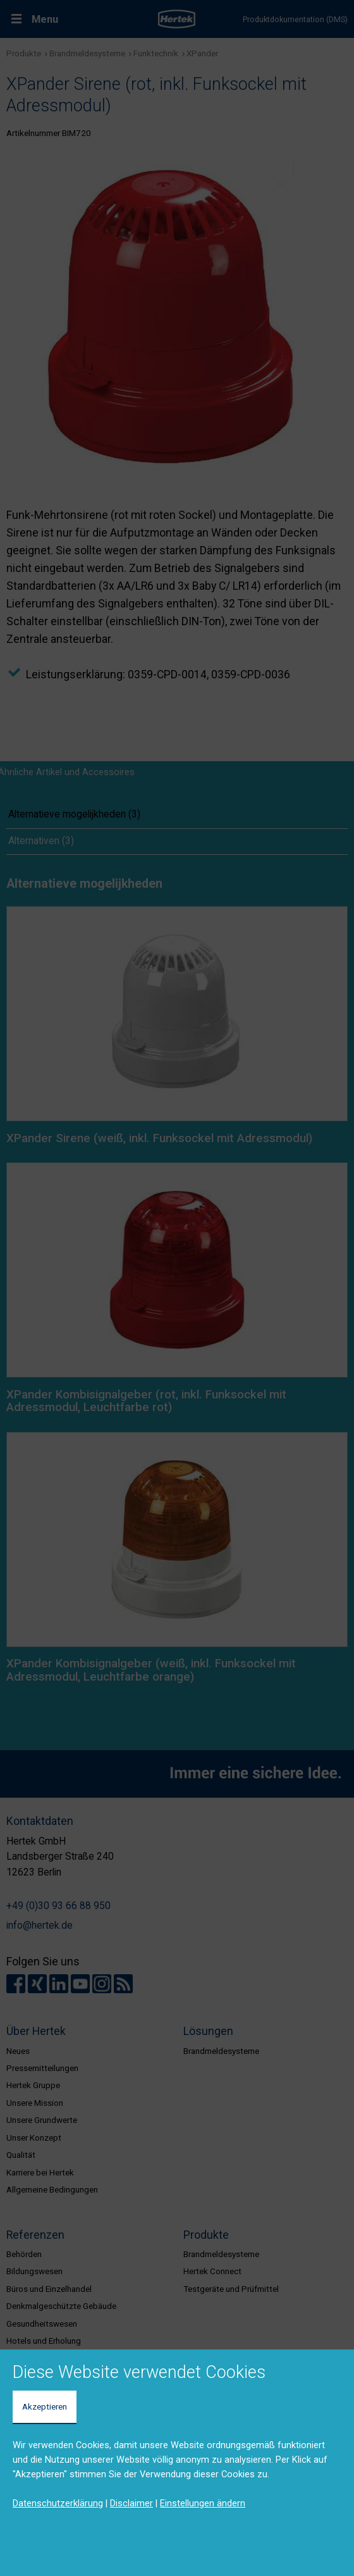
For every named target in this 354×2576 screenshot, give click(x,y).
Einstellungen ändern (202, 2503)
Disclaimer (131, 2503)
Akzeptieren (44, 2406)
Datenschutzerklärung (58, 2503)
